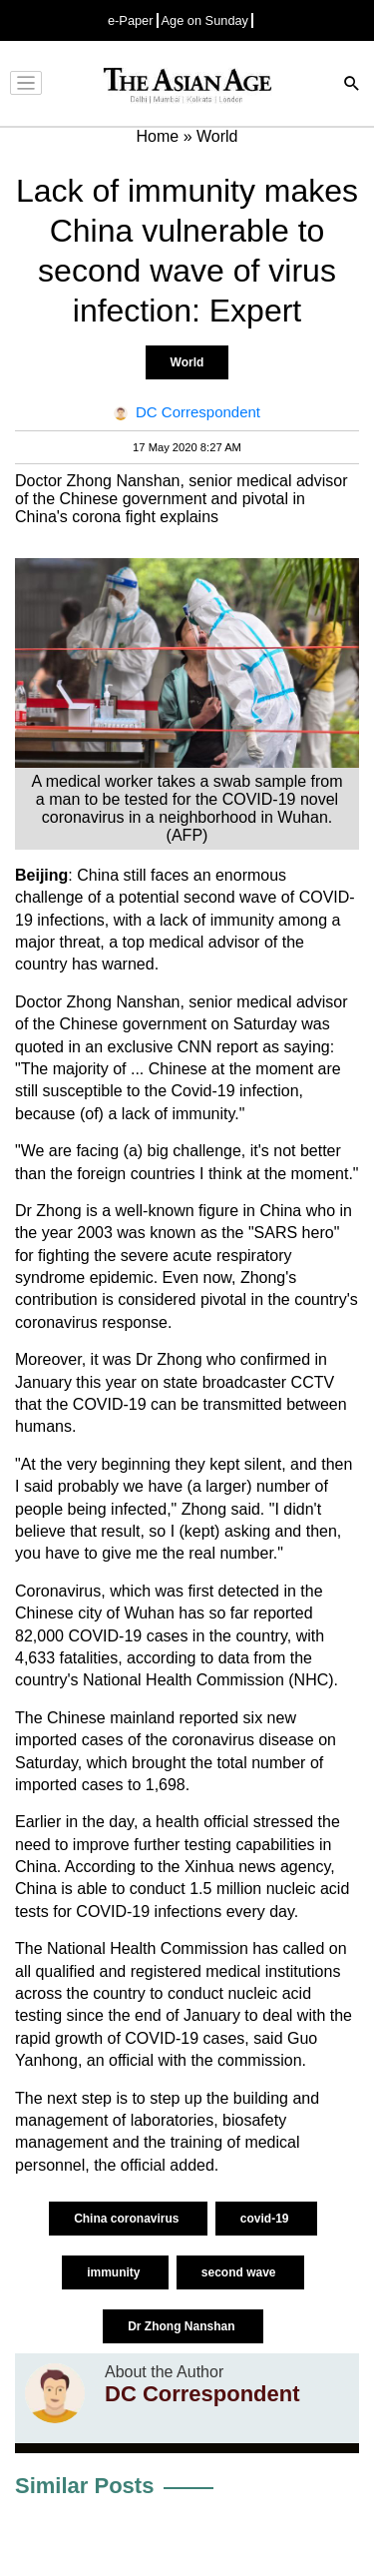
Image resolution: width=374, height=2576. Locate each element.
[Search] (352, 85)
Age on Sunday (205, 20)
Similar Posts (84, 2485)
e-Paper (131, 20)
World (187, 362)
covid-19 (266, 2219)
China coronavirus (128, 2219)
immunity (115, 2272)
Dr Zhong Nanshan (183, 2326)
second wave (240, 2272)
